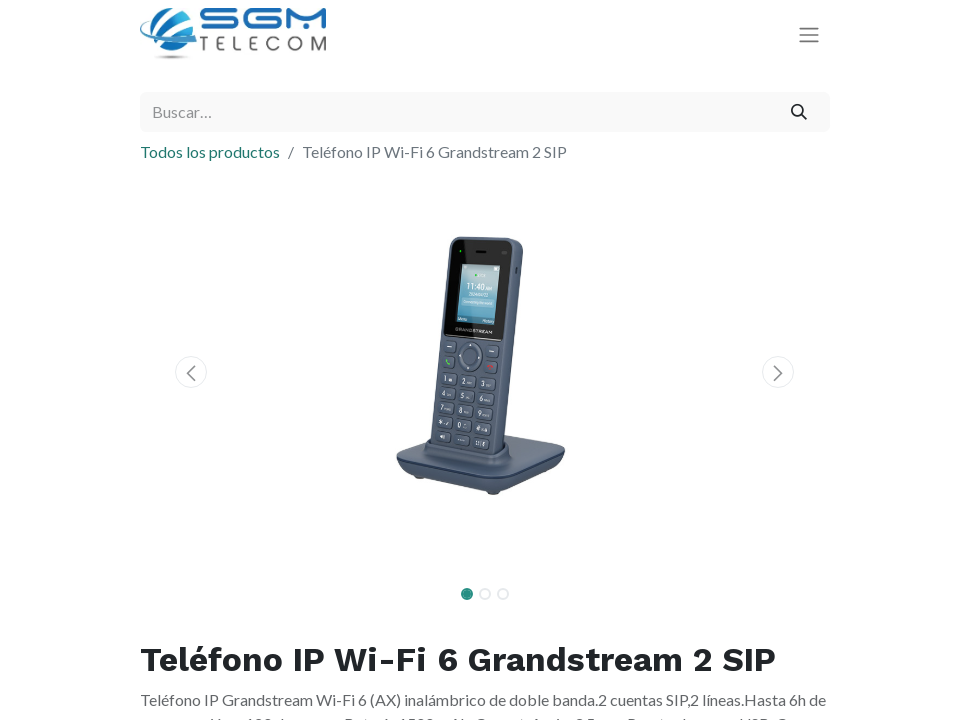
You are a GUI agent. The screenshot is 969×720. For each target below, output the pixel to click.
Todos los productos (210, 151)
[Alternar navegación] (809, 34)
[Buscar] (798, 112)
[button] (192, 372)
